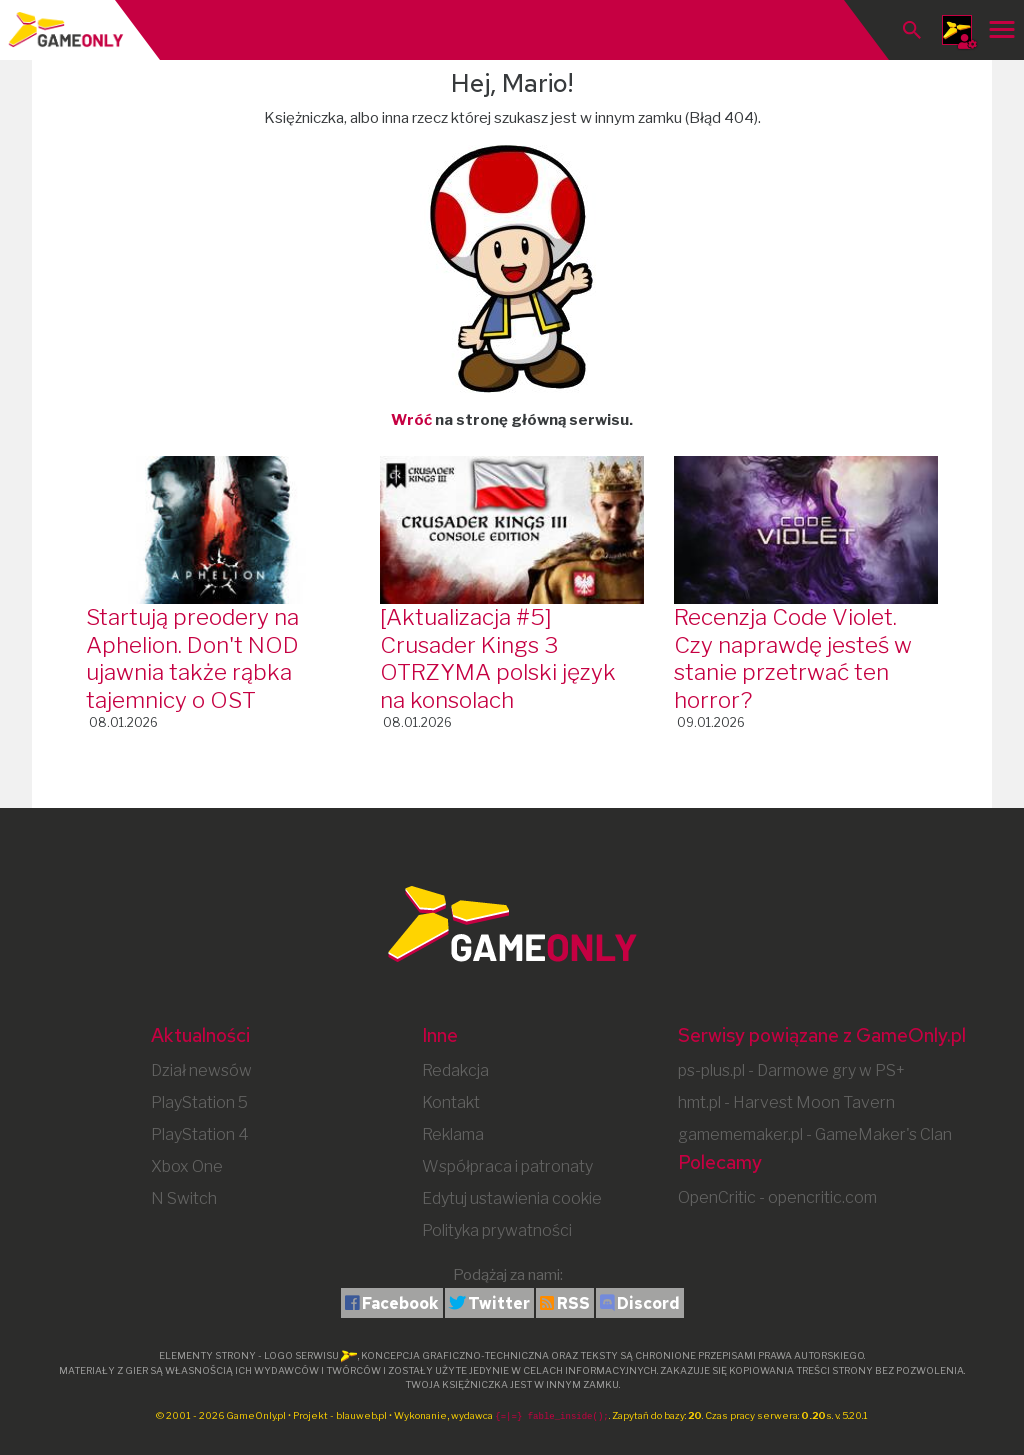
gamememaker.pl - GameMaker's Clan (815, 1134)
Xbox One (187, 1166)
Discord (648, 1303)
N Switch (184, 1198)
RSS (573, 1303)
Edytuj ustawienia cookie (512, 1198)
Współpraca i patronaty (507, 1166)
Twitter (499, 1303)
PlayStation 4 (200, 1134)
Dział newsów (201, 1070)
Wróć (411, 420)
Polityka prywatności (497, 1230)
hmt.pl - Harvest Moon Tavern (786, 1102)
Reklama (453, 1134)
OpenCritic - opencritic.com (777, 1197)
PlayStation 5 (199, 1102)
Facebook (400, 1303)
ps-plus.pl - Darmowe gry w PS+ (791, 1070)
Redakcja (455, 1070)
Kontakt (451, 1102)
